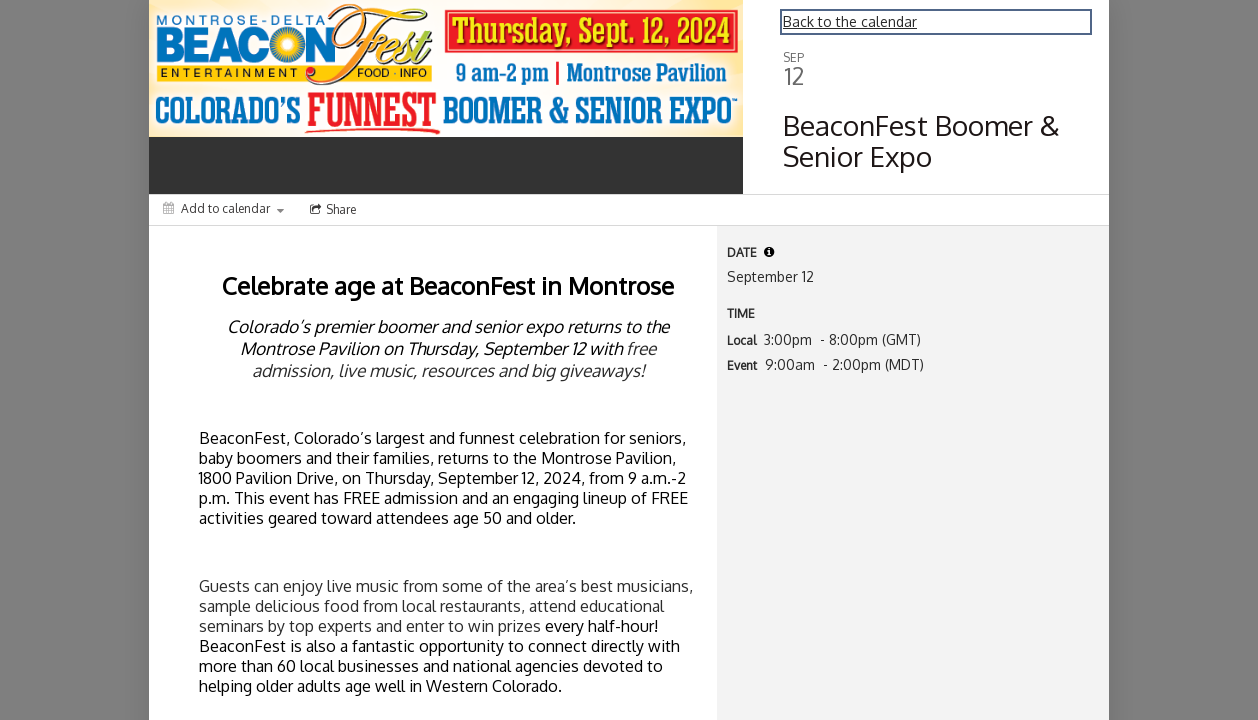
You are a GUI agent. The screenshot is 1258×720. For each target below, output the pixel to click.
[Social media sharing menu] (331, 210)
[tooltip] (769, 252)
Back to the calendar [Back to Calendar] (850, 21)
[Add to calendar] (223, 208)
